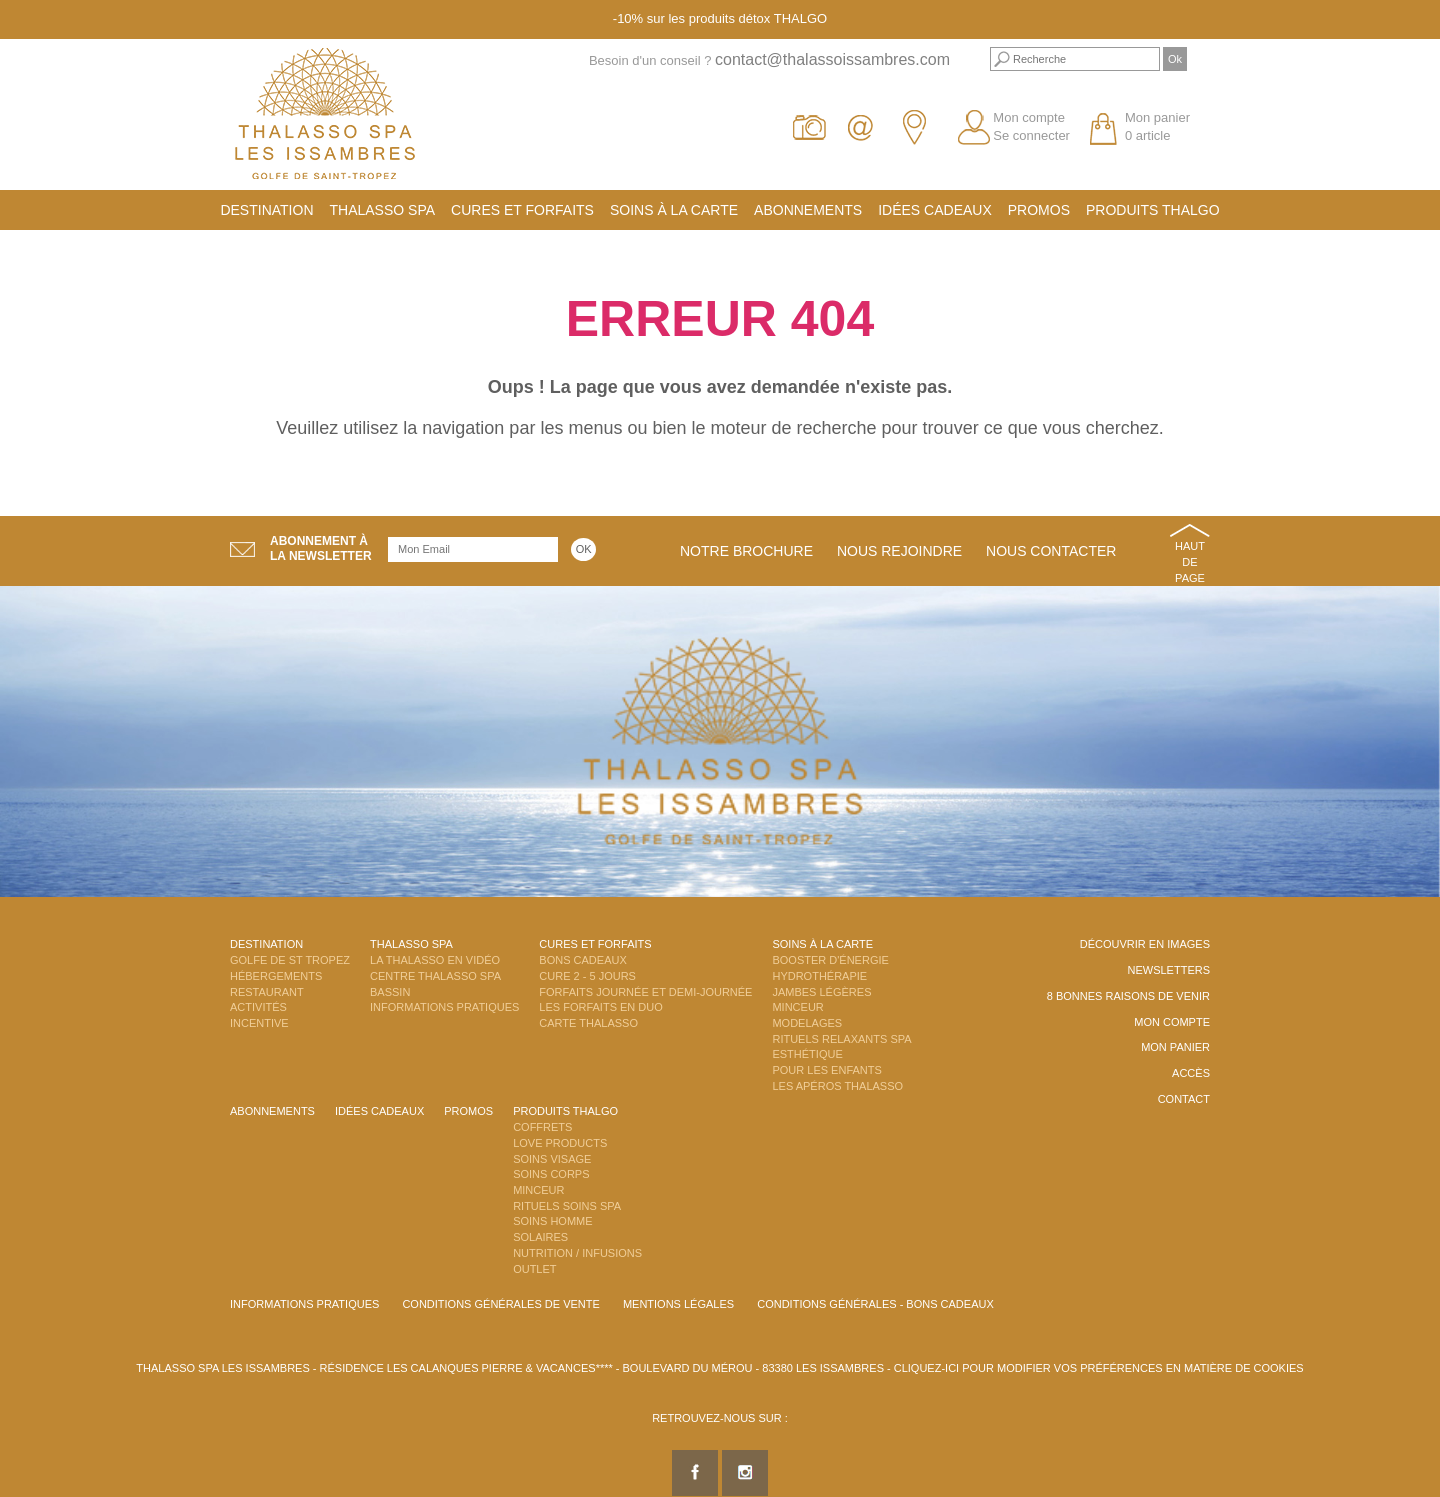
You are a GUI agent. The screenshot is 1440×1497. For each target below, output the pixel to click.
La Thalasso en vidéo (435, 960)
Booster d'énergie (830, 960)
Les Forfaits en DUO (600, 1007)
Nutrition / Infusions (577, 1253)
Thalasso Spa (383, 210)
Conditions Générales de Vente (500, 1304)
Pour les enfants (826, 1070)
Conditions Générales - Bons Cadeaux (875, 1304)
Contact (1184, 1099)
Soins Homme (552, 1221)
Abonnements (808, 210)
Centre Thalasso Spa (435, 976)
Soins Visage (552, 1159)
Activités (258, 1007)
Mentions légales (678, 1304)
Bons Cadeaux (582, 960)
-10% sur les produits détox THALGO (720, 18)
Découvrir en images (1145, 944)
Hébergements (276, 976)
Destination (266, 210)
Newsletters (1168, 970)
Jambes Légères (821, 992)
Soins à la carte (674, 210)
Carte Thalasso (588, 1023)
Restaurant (267, 992)
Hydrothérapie (819, 976)
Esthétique (807, 1054)
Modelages (807, 1023)
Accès (1191, 1073)
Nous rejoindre (899, 551)
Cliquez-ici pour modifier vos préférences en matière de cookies (1099, 1368)
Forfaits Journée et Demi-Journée (645, 992)
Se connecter (1031, 135)
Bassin (390, 992)
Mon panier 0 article (1157, 127)
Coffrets (542, 1127)
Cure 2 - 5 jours (587, 976)
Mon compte (1029, 117)
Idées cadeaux (935, 210)
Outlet (534, 1269)
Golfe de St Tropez (290, 960)
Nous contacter (1051, 551)
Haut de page (1190, 561)
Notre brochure (746, 551)
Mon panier (1175, 1047)
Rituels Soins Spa (567, 1206)
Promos (1039, 210)
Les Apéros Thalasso (837, 1086)
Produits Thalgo (1153, 210)
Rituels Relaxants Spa (841, 1039)
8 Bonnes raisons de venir (1128, 996)
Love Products (560, 1143)
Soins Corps (551, 1174)
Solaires (540, 1237)
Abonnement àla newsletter (321, 548)
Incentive (259, 1023)
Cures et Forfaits (522, 210)
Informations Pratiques (444, 1007)
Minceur (797, 1007)
